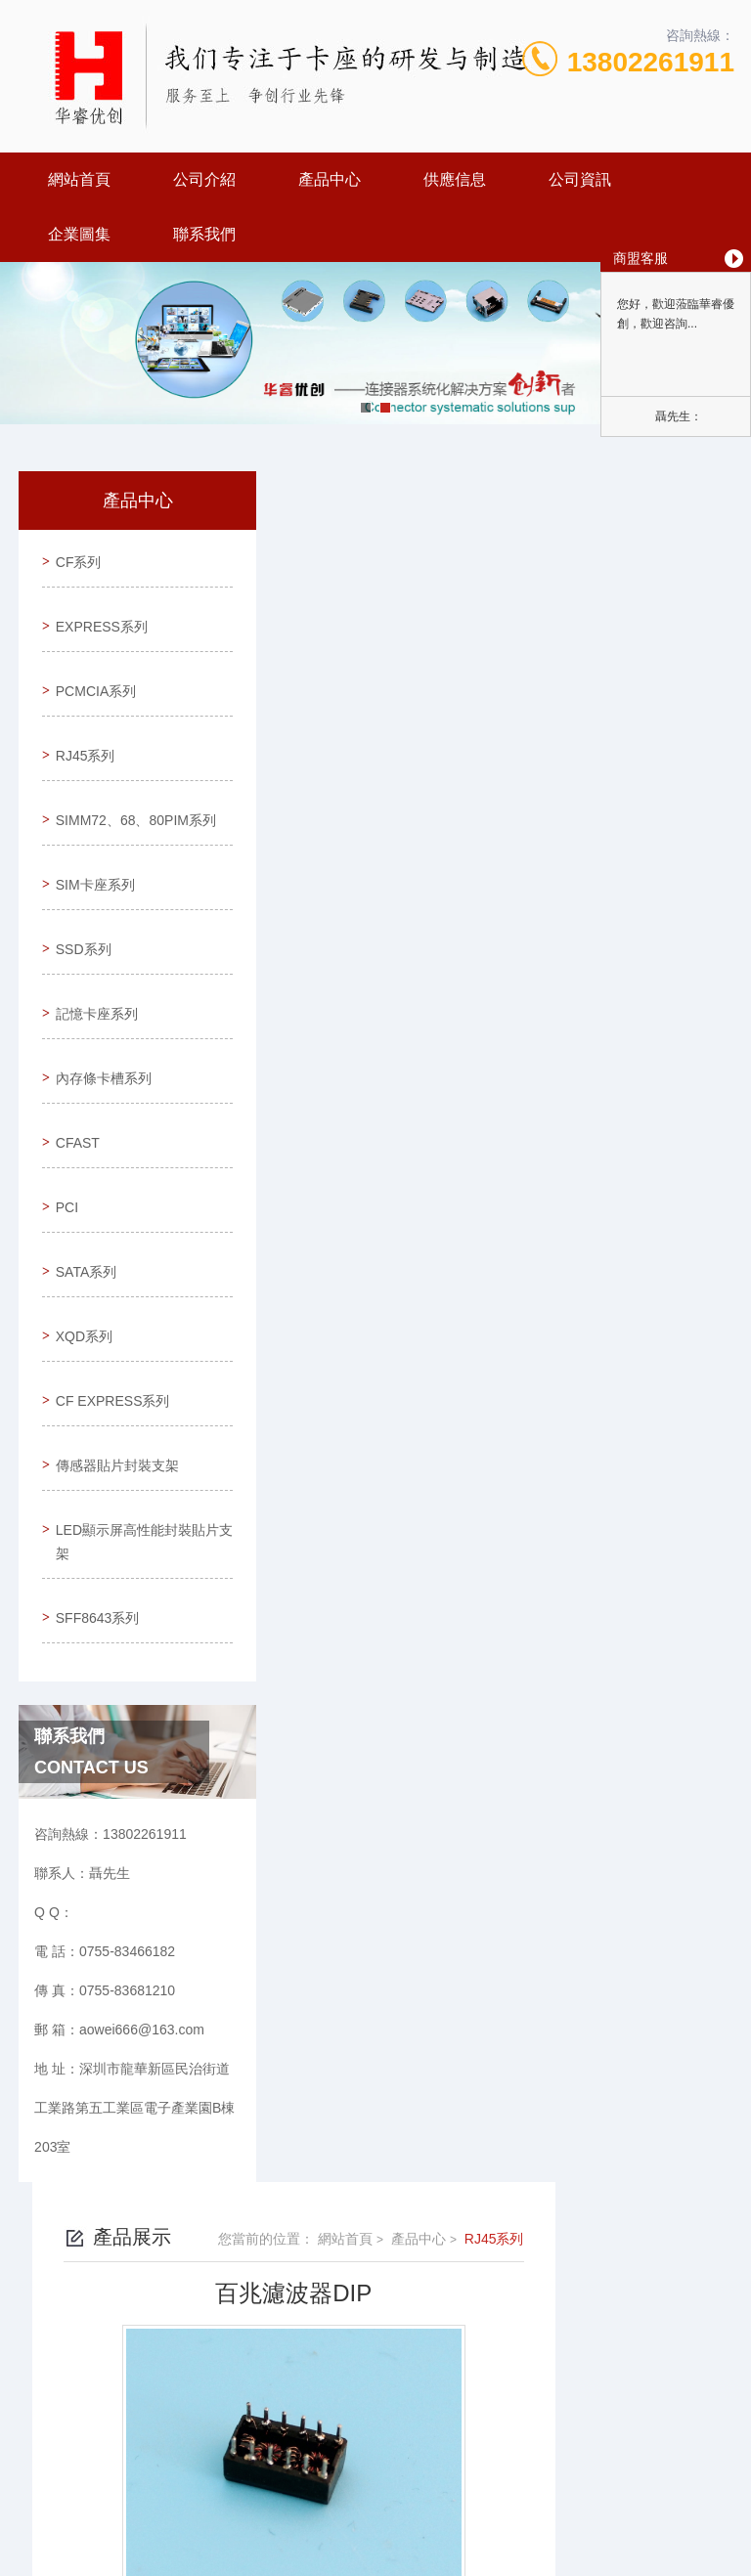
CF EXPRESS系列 (102, 1316)
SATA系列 (82, 1193)
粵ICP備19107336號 (518, 2376)
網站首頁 (79, 179)
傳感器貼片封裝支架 (100, 1396)
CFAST (74, 1082)
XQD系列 (80, 1249)
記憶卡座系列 (93, 971)
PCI (63, 1138)
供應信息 (454, 179)
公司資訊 (580, 179)
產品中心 (329, 179)
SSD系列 (80, 915)
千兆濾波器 (348, 905)
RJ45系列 (81, 724)
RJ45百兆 (344, 938)
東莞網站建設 (357, 2470)
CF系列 (75, 557)
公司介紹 (204, 179)
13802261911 (650, 62)
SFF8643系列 (94, 1542)
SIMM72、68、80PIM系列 (99, 791)
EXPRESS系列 (98, 613)
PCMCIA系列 (92, 669)
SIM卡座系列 (91, 859)
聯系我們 (204, 234)
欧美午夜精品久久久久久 (75, 2564)
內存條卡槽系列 (100, 1026)
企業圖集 (79, 234)
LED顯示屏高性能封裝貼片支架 (106, 1475)
